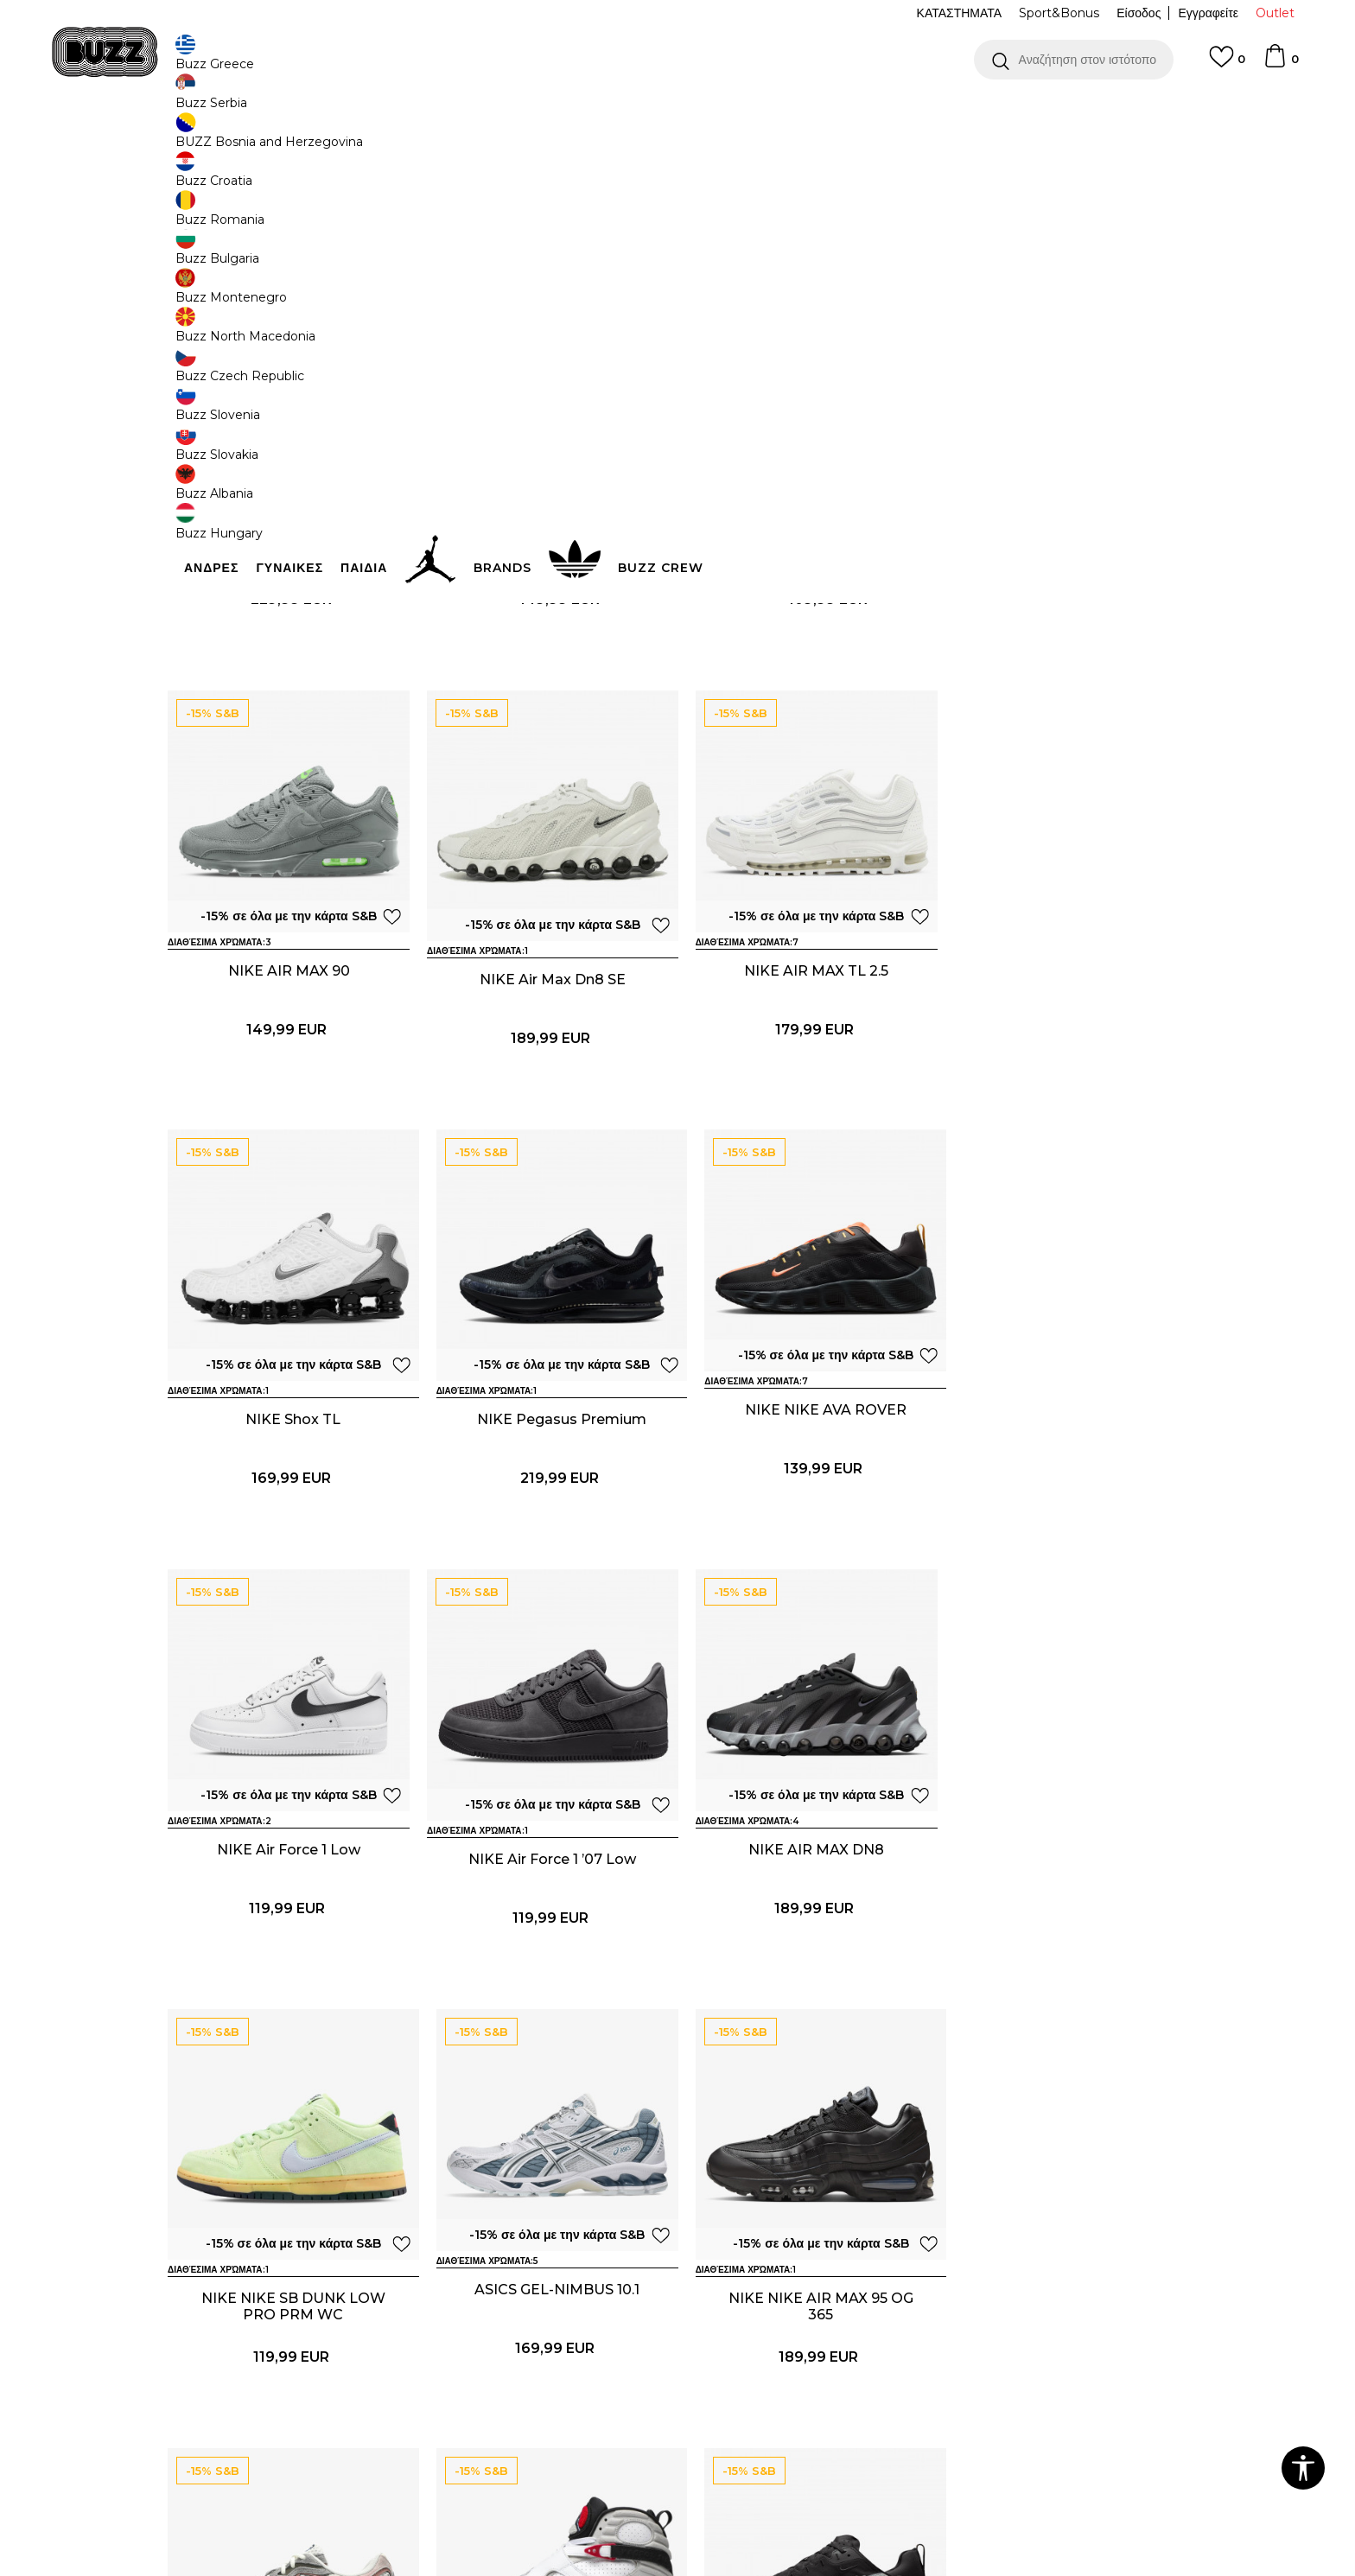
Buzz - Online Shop (217, 138)
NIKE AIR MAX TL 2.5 (548, 1089)
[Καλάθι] (1281, 64)
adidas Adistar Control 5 (807, 659)
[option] (677, 111)
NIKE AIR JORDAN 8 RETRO (289, 2380)
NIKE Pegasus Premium (1066, 1089)
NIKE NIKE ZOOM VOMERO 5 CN (1067, 2388)
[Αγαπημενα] (1227, 65)
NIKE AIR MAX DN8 (1067, 1519)
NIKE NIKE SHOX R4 (289, 659)
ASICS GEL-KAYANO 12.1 (807, 2380)
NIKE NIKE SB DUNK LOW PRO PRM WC (289, 1958)
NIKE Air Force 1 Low (548, 1519)
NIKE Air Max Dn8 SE (289, 1089)
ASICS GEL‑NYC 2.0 (1066, 1950)
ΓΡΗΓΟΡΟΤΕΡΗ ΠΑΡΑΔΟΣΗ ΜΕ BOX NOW (626, 111)
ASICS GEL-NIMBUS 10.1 (548, 1950)
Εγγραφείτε (1208, 13)
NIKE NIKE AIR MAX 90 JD (548, 659)
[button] (1074, 60)
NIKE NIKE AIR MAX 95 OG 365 (807, 1958)
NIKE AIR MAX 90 (1067, 659)
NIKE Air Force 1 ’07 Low (807, 1519)
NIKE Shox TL (807, 1089)
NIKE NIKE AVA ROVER (289, 1519)
